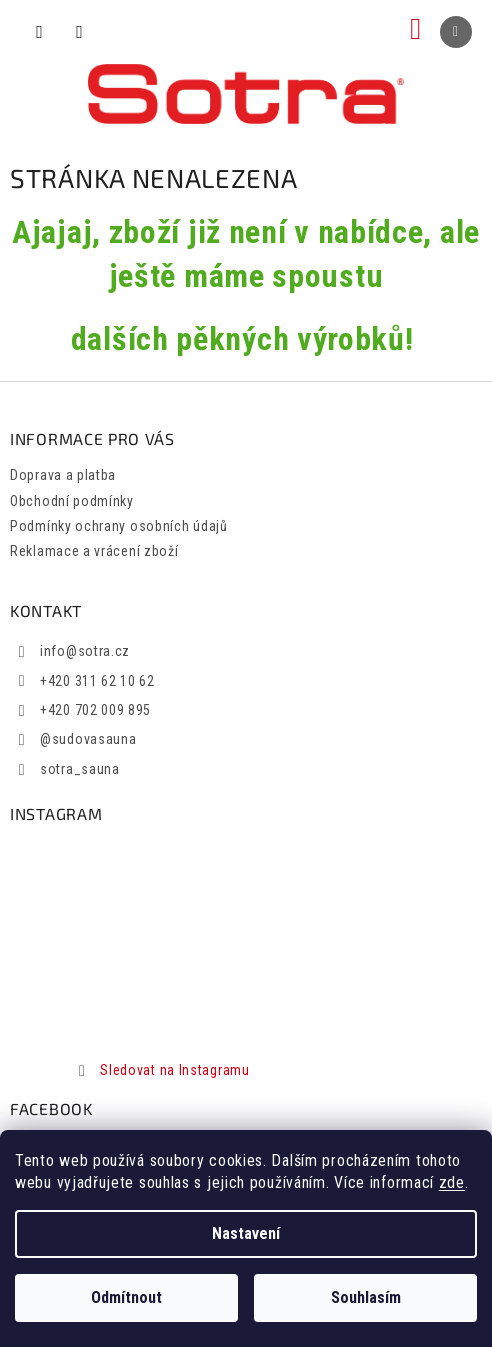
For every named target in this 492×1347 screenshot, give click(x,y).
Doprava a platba (63, 475)
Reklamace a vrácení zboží (94, 551)
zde (452, 1182)
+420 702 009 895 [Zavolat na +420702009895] (95, 710)
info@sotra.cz (85, 651)
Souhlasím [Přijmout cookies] (366, 1297)
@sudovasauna (88, 739)
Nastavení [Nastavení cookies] (246, 1233)
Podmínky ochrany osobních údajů (119, 526)
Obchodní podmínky (72, 501)
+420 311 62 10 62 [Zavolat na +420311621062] (97, 681)
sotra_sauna (80, 769)
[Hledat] (40, 32)
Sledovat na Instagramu (174, 1070)
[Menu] (456, 32)
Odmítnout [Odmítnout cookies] (126, 1297)
